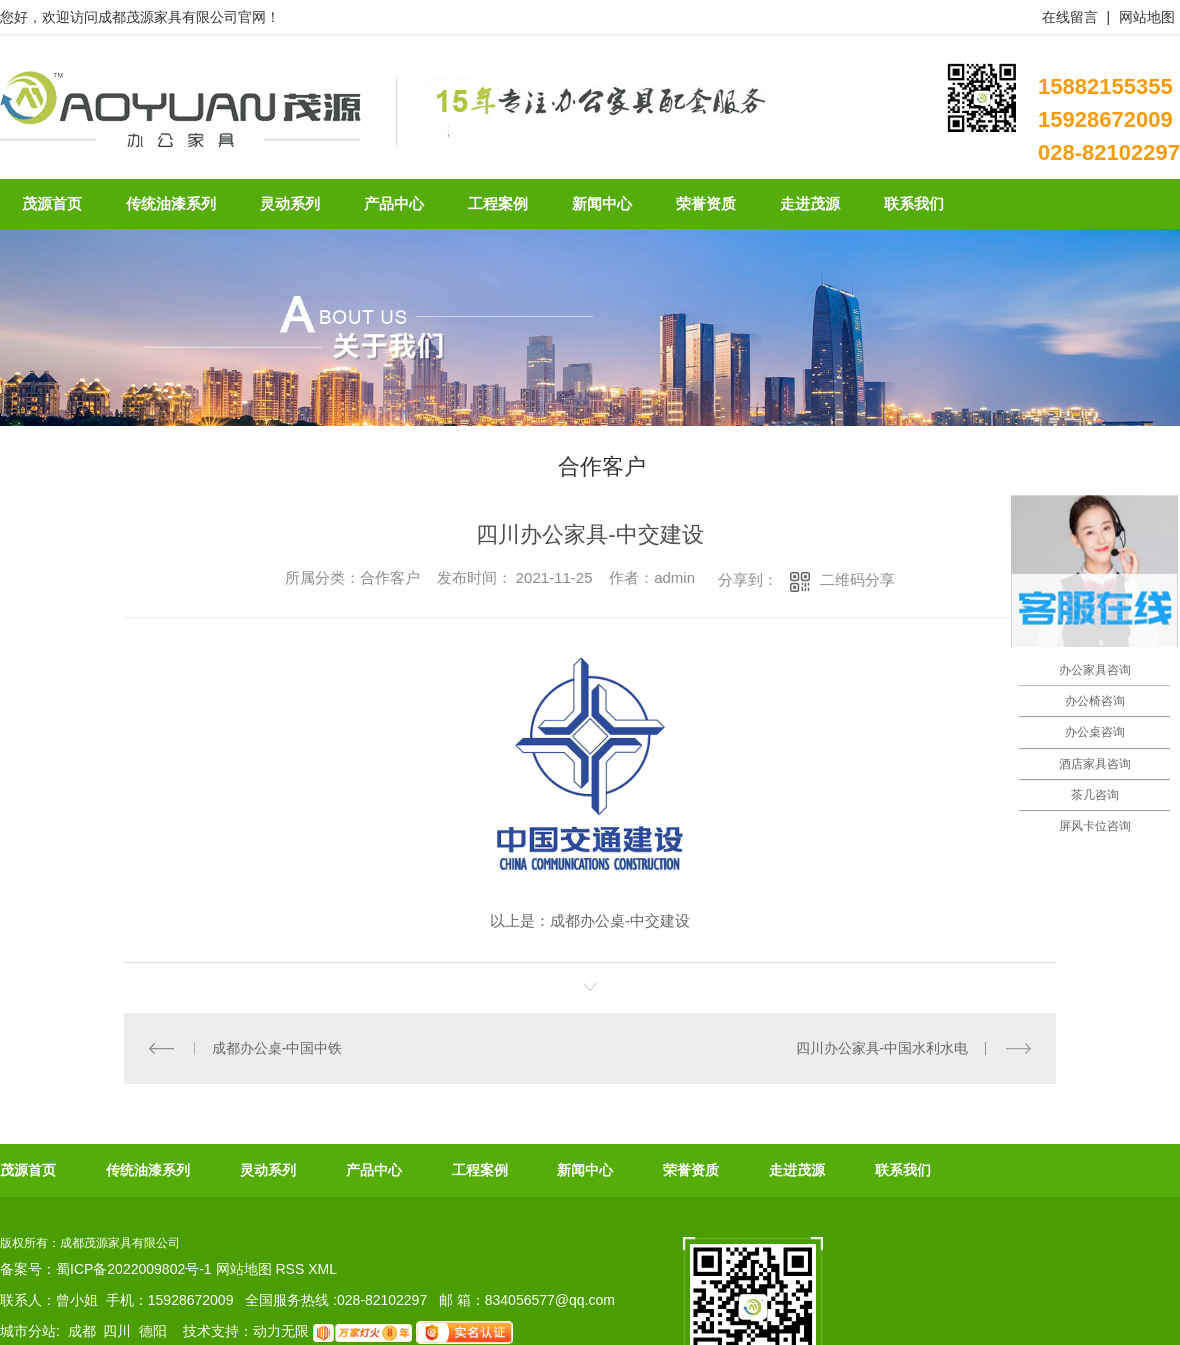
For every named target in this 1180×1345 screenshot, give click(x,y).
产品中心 (374, 1170)
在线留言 (1070, 17)
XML (322, 1269)
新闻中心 (585, 1170)
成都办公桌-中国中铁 (277, 1048)
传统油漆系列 (148, 1170)
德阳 (153, 1331)
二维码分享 (857, 579)
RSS (291, 1269)
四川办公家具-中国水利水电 (882, 1048)
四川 (117, 1331)
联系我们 (903, 1170)
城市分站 (28, 1331)
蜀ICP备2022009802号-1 (134, 1269)
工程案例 (480, 1170)
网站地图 (1147, 17)
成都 (82, 1331)
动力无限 (281, 1331)
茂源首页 (28, 1170)
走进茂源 (797, 1170)
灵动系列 (268, 1170)
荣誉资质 (691, 1170)
